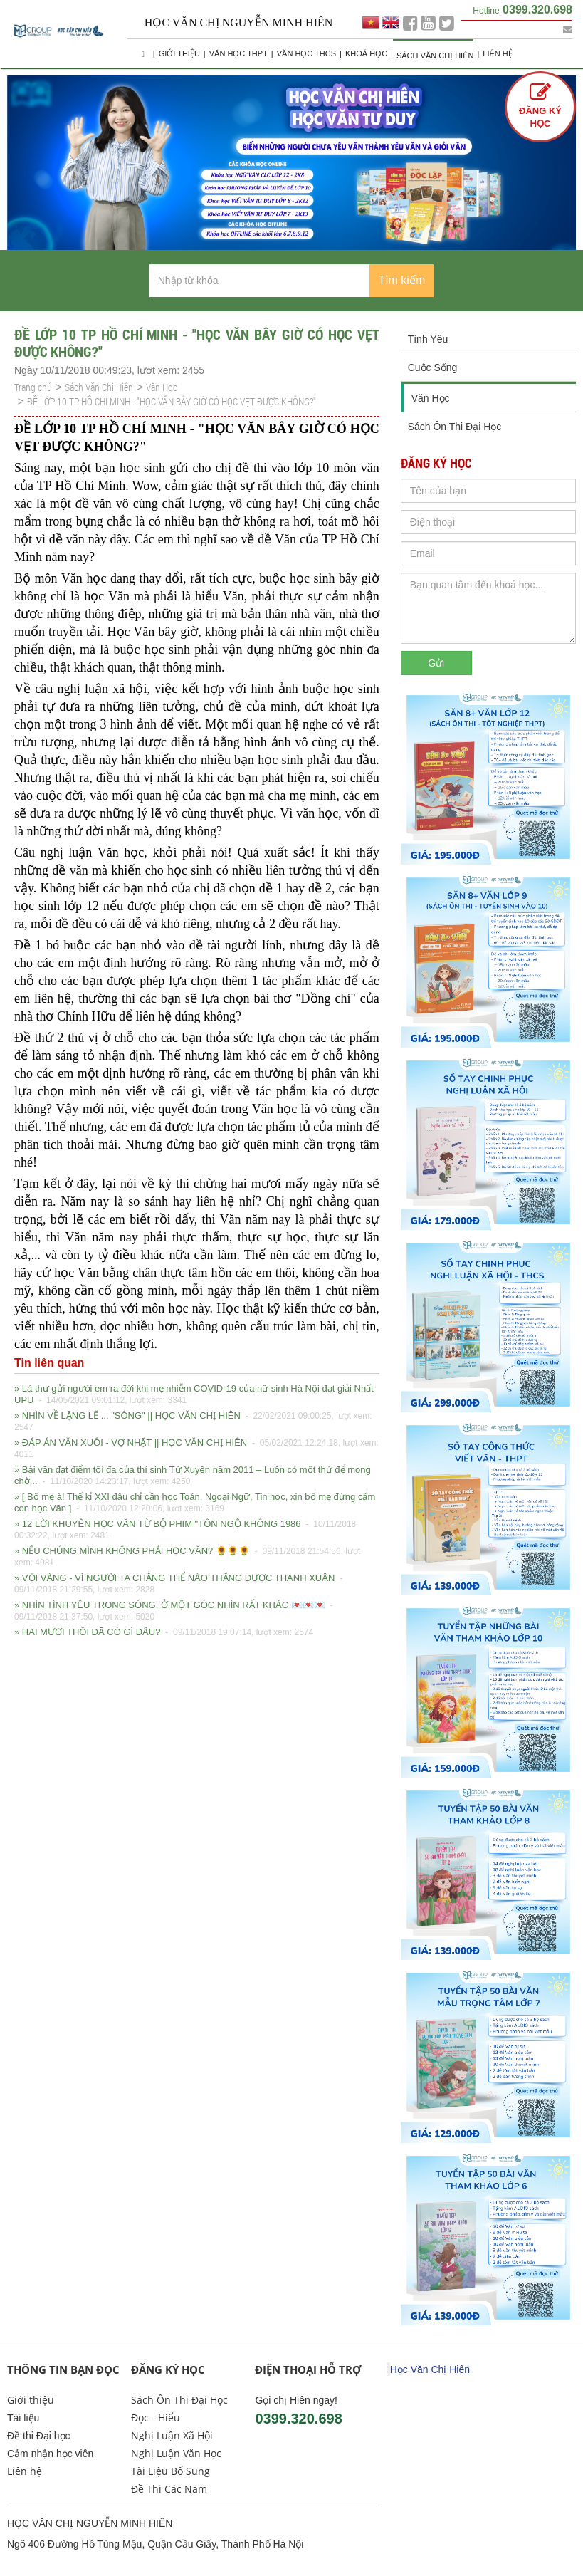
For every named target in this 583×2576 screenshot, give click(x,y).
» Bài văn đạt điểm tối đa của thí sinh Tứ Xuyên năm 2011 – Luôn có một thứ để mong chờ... (192, 1476)
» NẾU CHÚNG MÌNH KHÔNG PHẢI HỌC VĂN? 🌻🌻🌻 (187, 1557)
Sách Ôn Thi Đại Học (455, 426)
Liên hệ (497, 53)
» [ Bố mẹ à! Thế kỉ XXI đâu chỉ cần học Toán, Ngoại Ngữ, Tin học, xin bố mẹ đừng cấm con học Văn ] (194, 1503)
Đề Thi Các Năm (169, 2489)
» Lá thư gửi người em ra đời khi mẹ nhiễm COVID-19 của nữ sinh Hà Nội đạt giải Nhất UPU (194, 1395)
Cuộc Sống (433, 367)
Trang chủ (33, 387)
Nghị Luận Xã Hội (172, 2435)
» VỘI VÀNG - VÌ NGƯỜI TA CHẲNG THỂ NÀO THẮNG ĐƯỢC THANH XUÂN (179, 1584)
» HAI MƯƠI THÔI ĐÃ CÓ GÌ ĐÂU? (163, 1632)
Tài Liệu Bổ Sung (170, 2471)
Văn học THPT (238, 53)
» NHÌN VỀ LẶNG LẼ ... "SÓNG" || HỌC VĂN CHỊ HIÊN (193, 1421)
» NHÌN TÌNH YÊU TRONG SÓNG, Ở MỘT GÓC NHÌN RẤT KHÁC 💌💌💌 (174, 1611)
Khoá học (366, 53)
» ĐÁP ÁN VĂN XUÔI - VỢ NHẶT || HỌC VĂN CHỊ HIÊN (196, 1448)
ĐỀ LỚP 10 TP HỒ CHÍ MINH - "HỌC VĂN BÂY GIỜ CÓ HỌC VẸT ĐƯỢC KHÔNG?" (171, 401)
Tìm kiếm (401, 280)
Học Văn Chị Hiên (430, 2369)
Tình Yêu (428, 339)
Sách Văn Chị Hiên (435, 55)
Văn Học (161, 387)
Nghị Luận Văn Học (176, 2453)
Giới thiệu (179, 53)
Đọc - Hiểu (155, 2417)
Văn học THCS (306, 53)
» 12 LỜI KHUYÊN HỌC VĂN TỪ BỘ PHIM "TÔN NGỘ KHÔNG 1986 (185, 1530)
